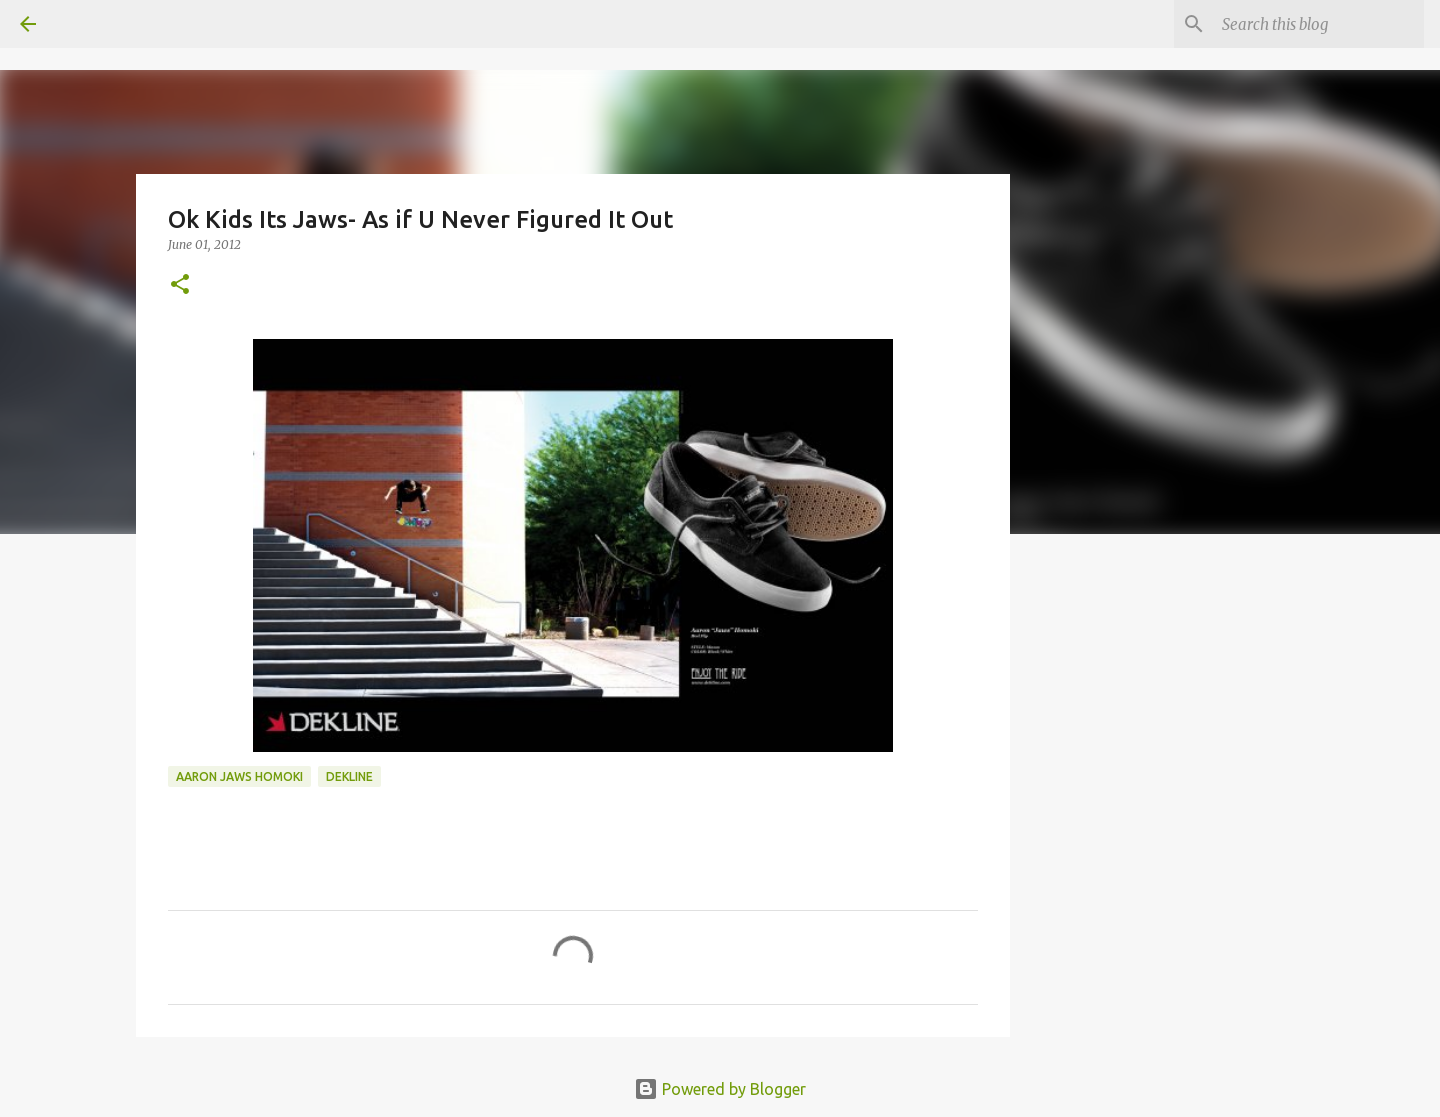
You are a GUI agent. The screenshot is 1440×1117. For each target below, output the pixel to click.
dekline (349, 776)
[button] (180, 285)
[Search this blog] (1319, 24)
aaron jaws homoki (239, 776)
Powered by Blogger (720, 1089)
